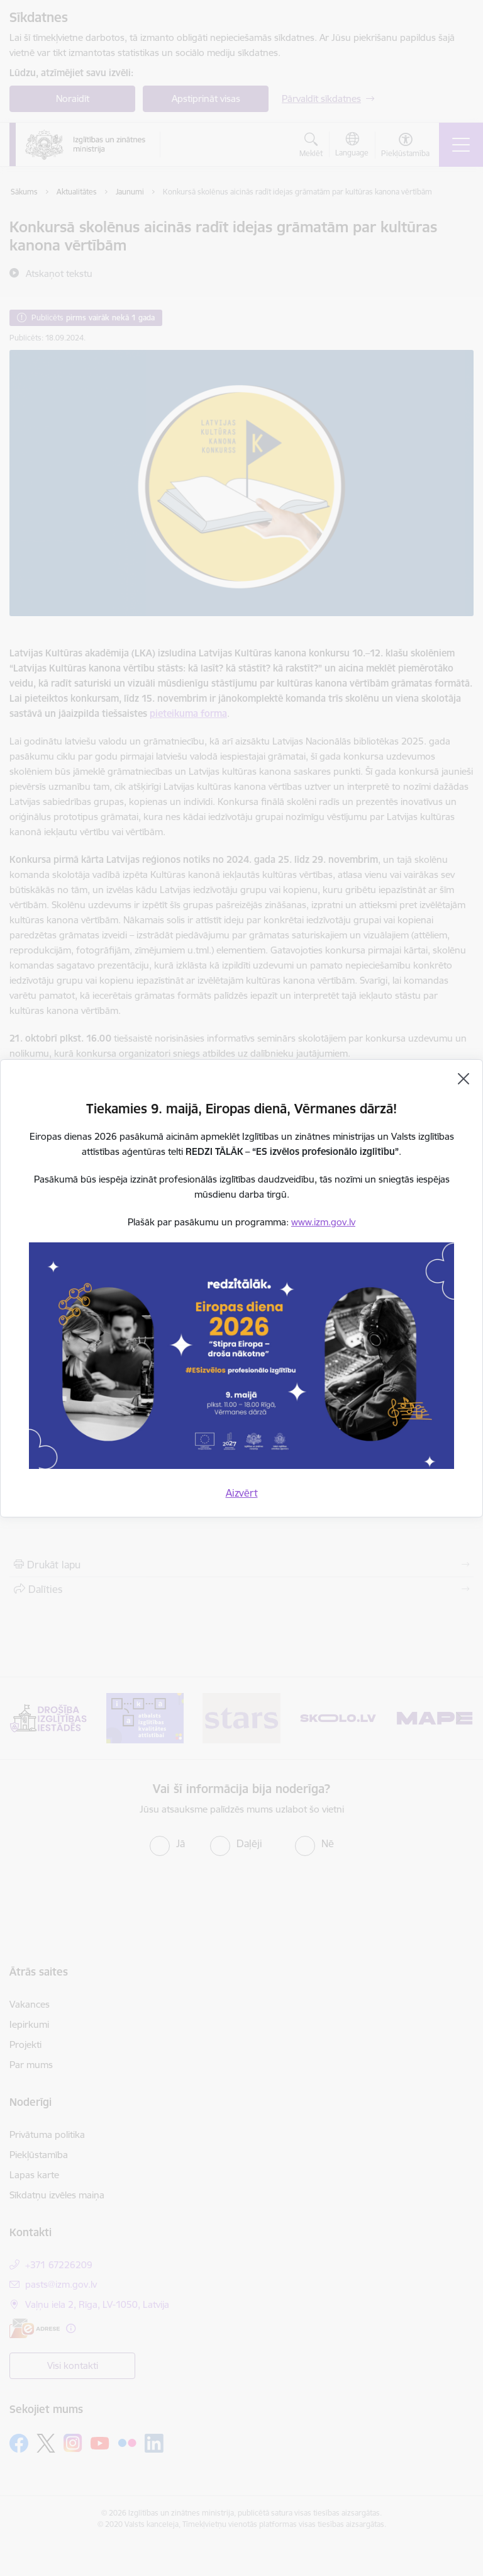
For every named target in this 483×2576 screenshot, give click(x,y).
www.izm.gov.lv (323, 1222)
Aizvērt (242, 1493)
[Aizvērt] (463, 1078)
